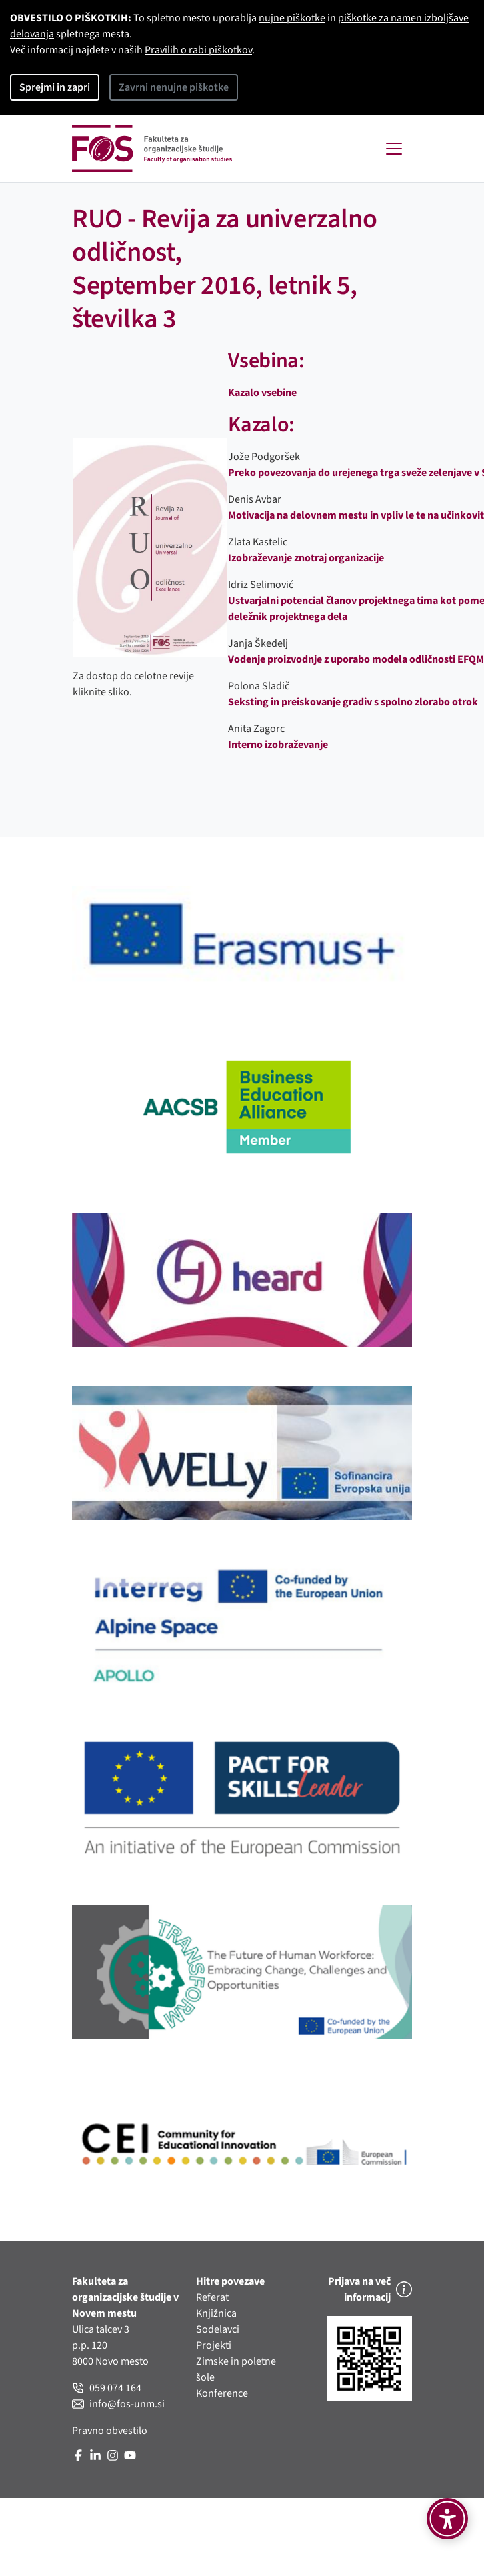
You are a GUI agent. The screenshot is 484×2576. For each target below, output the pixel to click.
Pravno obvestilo (109, 2430)
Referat (212, 2297)
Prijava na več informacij (370, 2289)
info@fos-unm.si (118, 2404)
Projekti (213, 2345)
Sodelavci (217, 2329)
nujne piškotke (292, 18)
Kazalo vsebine (262, 392)
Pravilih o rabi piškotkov (198, 50)
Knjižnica (216, 2313)
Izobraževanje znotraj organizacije (306, 558)
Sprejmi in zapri (54, 87)
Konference (222, 2393)
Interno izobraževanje (278, 744)
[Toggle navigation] (394, 149)
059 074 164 (106, 2388)
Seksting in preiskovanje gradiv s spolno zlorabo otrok (353, 702)
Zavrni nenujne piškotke (174, 87)
